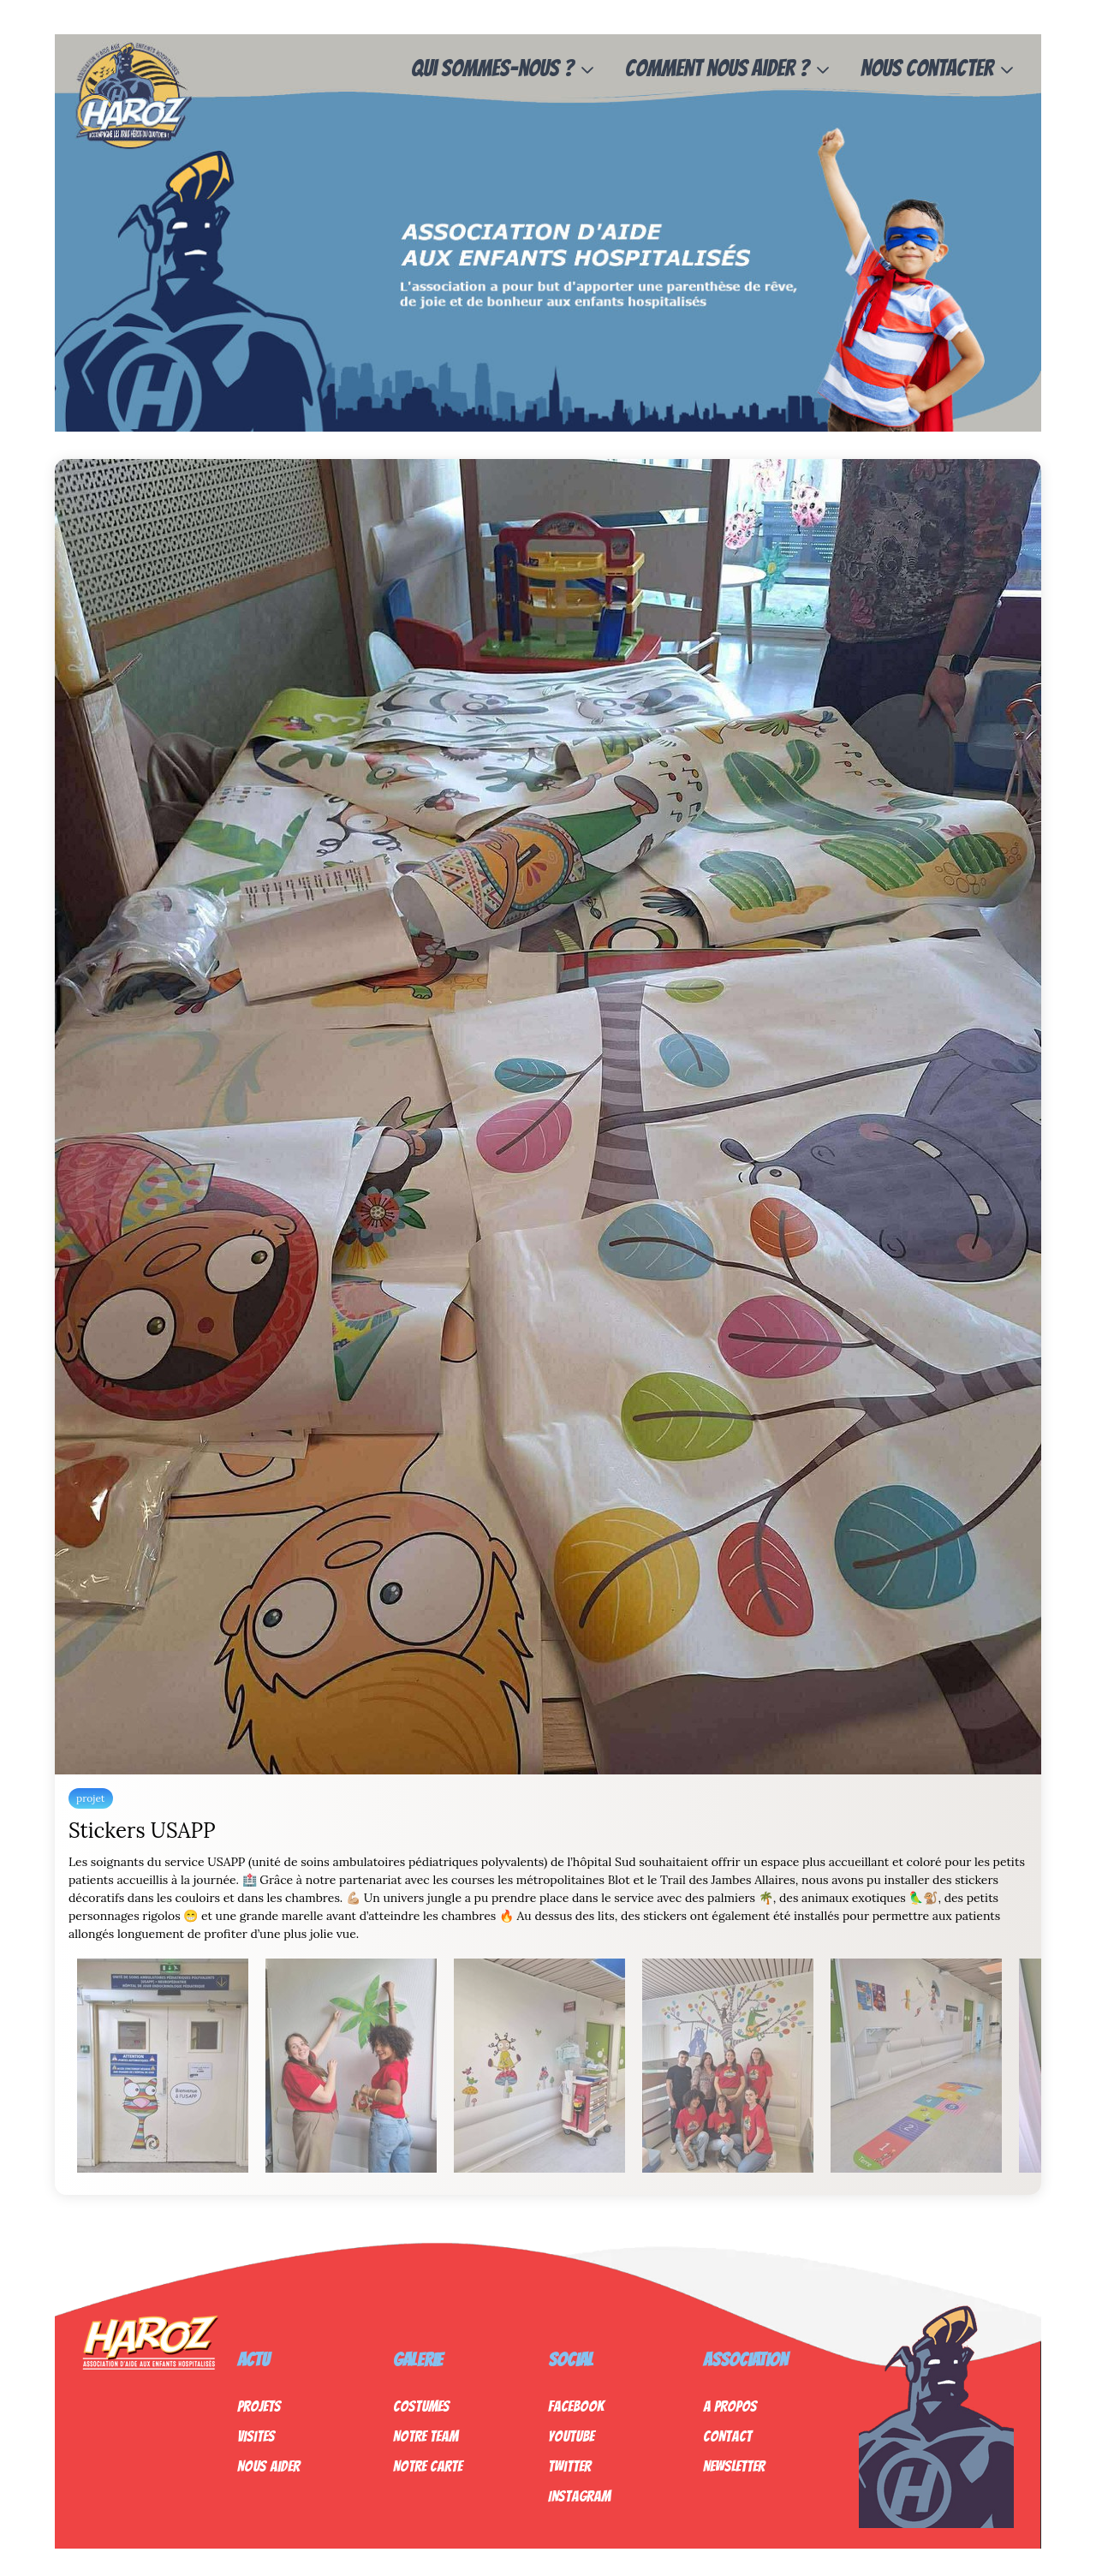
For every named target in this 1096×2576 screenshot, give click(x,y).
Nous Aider (268, 2466)
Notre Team (425, 2436)
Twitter (569, 2466)
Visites (256, 2436)
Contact (727, 2436)
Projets (259, 2406)
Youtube (571, 2436)
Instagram (579, 2496)
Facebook (576, 2406)
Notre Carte (427, 2466)
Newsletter (734, 2466)
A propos (730, 2406)
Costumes (421, 2406)
